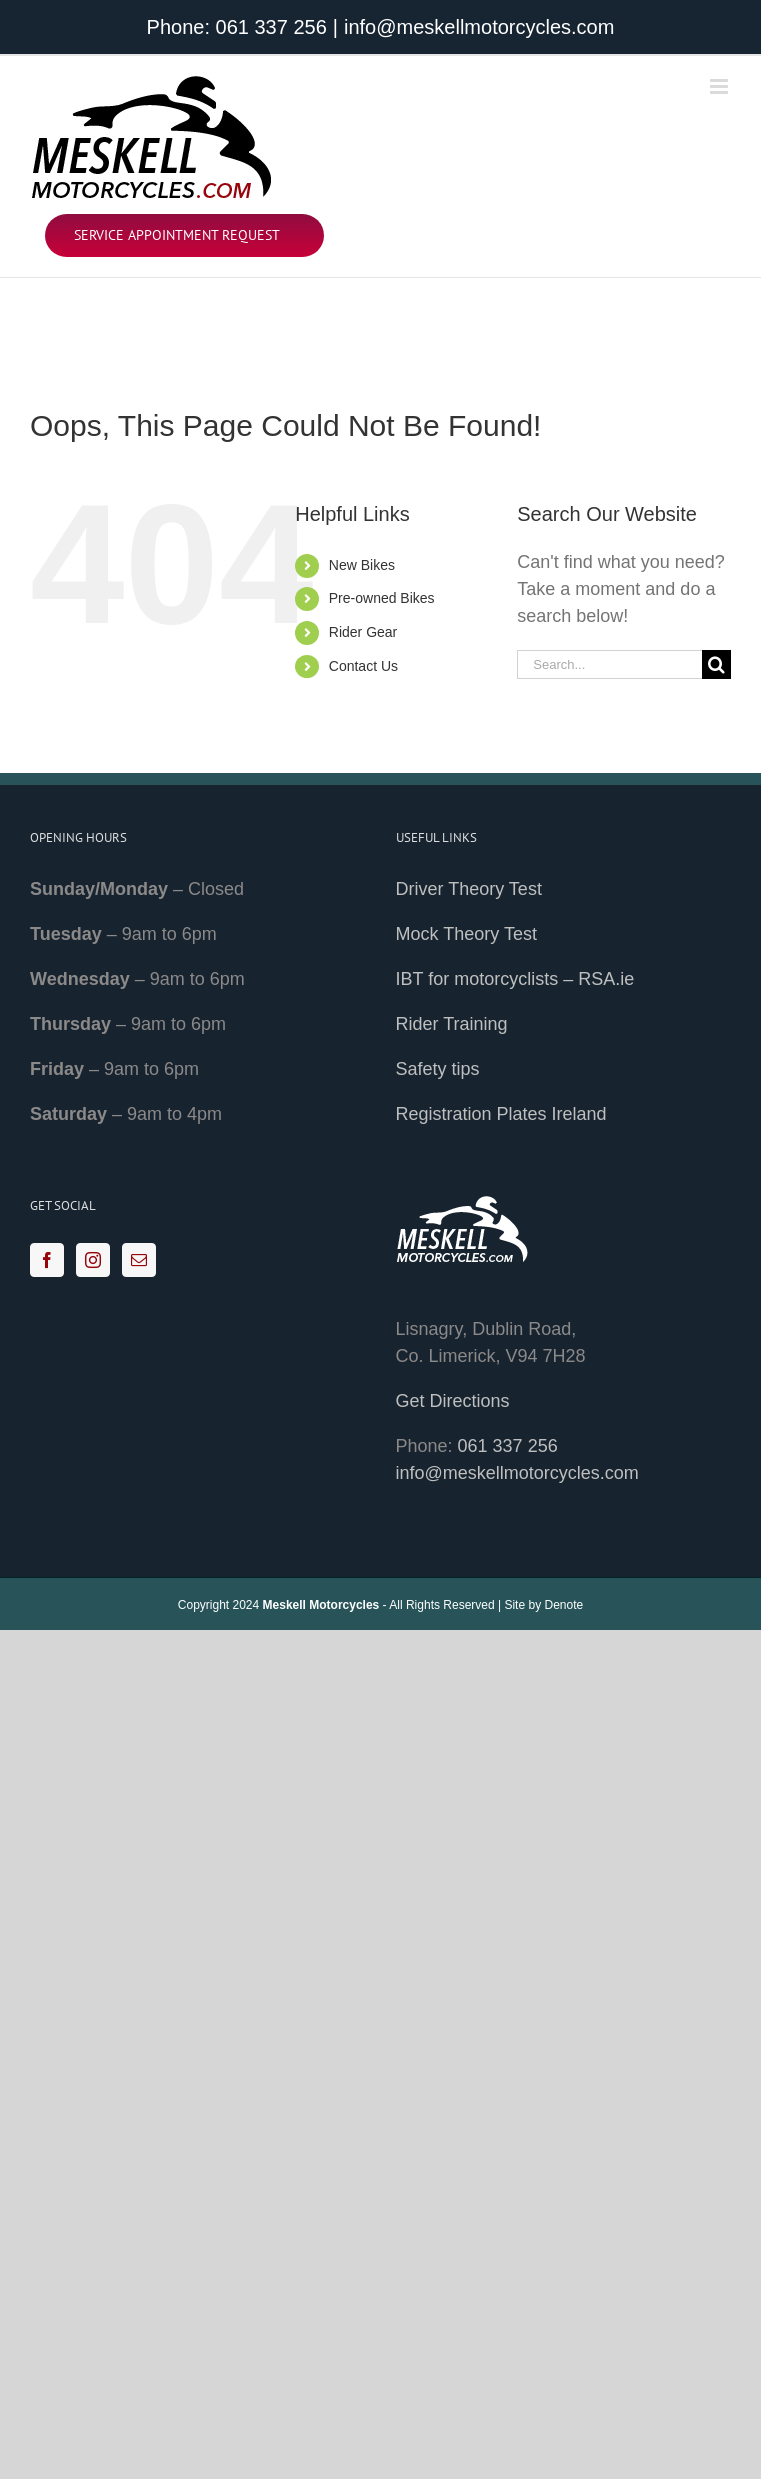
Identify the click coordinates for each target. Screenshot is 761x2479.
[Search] (716, 664)
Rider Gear (363, 632)
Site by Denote (543, 1605)
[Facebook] (47, 1260)
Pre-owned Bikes (382, 598)
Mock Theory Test (466, 934)
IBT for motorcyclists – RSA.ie (515, 979)
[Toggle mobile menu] (720, 86)
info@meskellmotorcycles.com (479, 27)
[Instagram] (93, 1260)
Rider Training (452, 1024)
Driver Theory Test (469, 889)
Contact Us (363, 666)
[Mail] (139, 1260)
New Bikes (362, 565)
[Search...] (609, 664)
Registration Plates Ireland (501, 1114)
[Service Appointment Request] (184, 235)
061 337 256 (271, 27)
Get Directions (453, 1401)
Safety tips (438, 1069)
